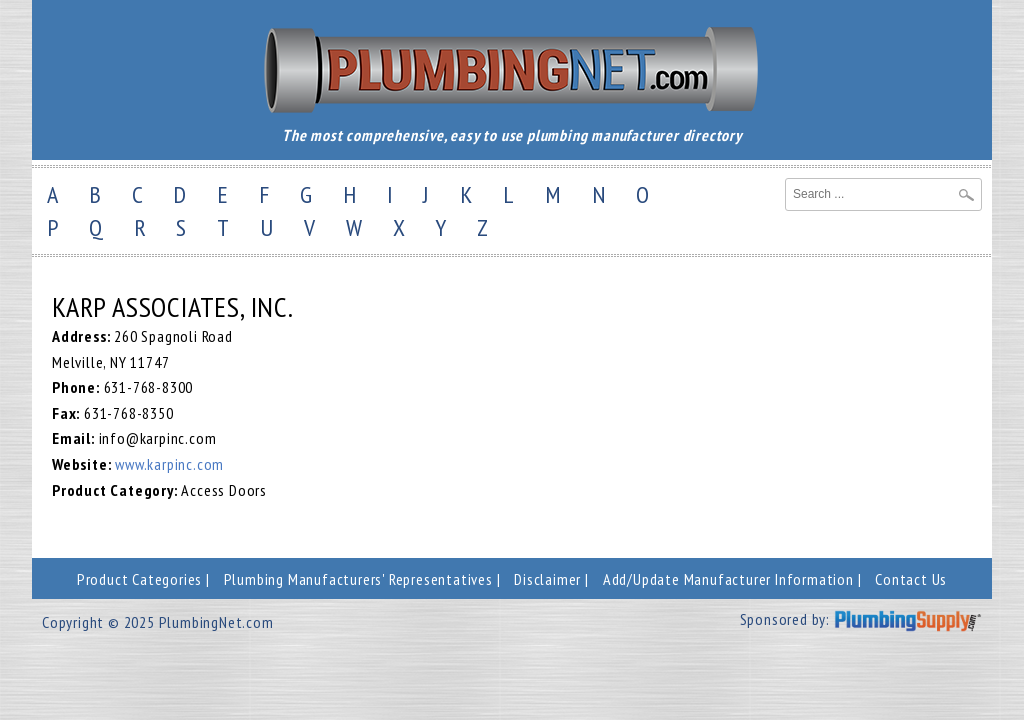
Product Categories (139, 579)
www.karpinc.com (169, 464)
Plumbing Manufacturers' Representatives (358, 579)
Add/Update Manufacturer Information (728, 579)
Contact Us (911, 579)
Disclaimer (547, 579)
